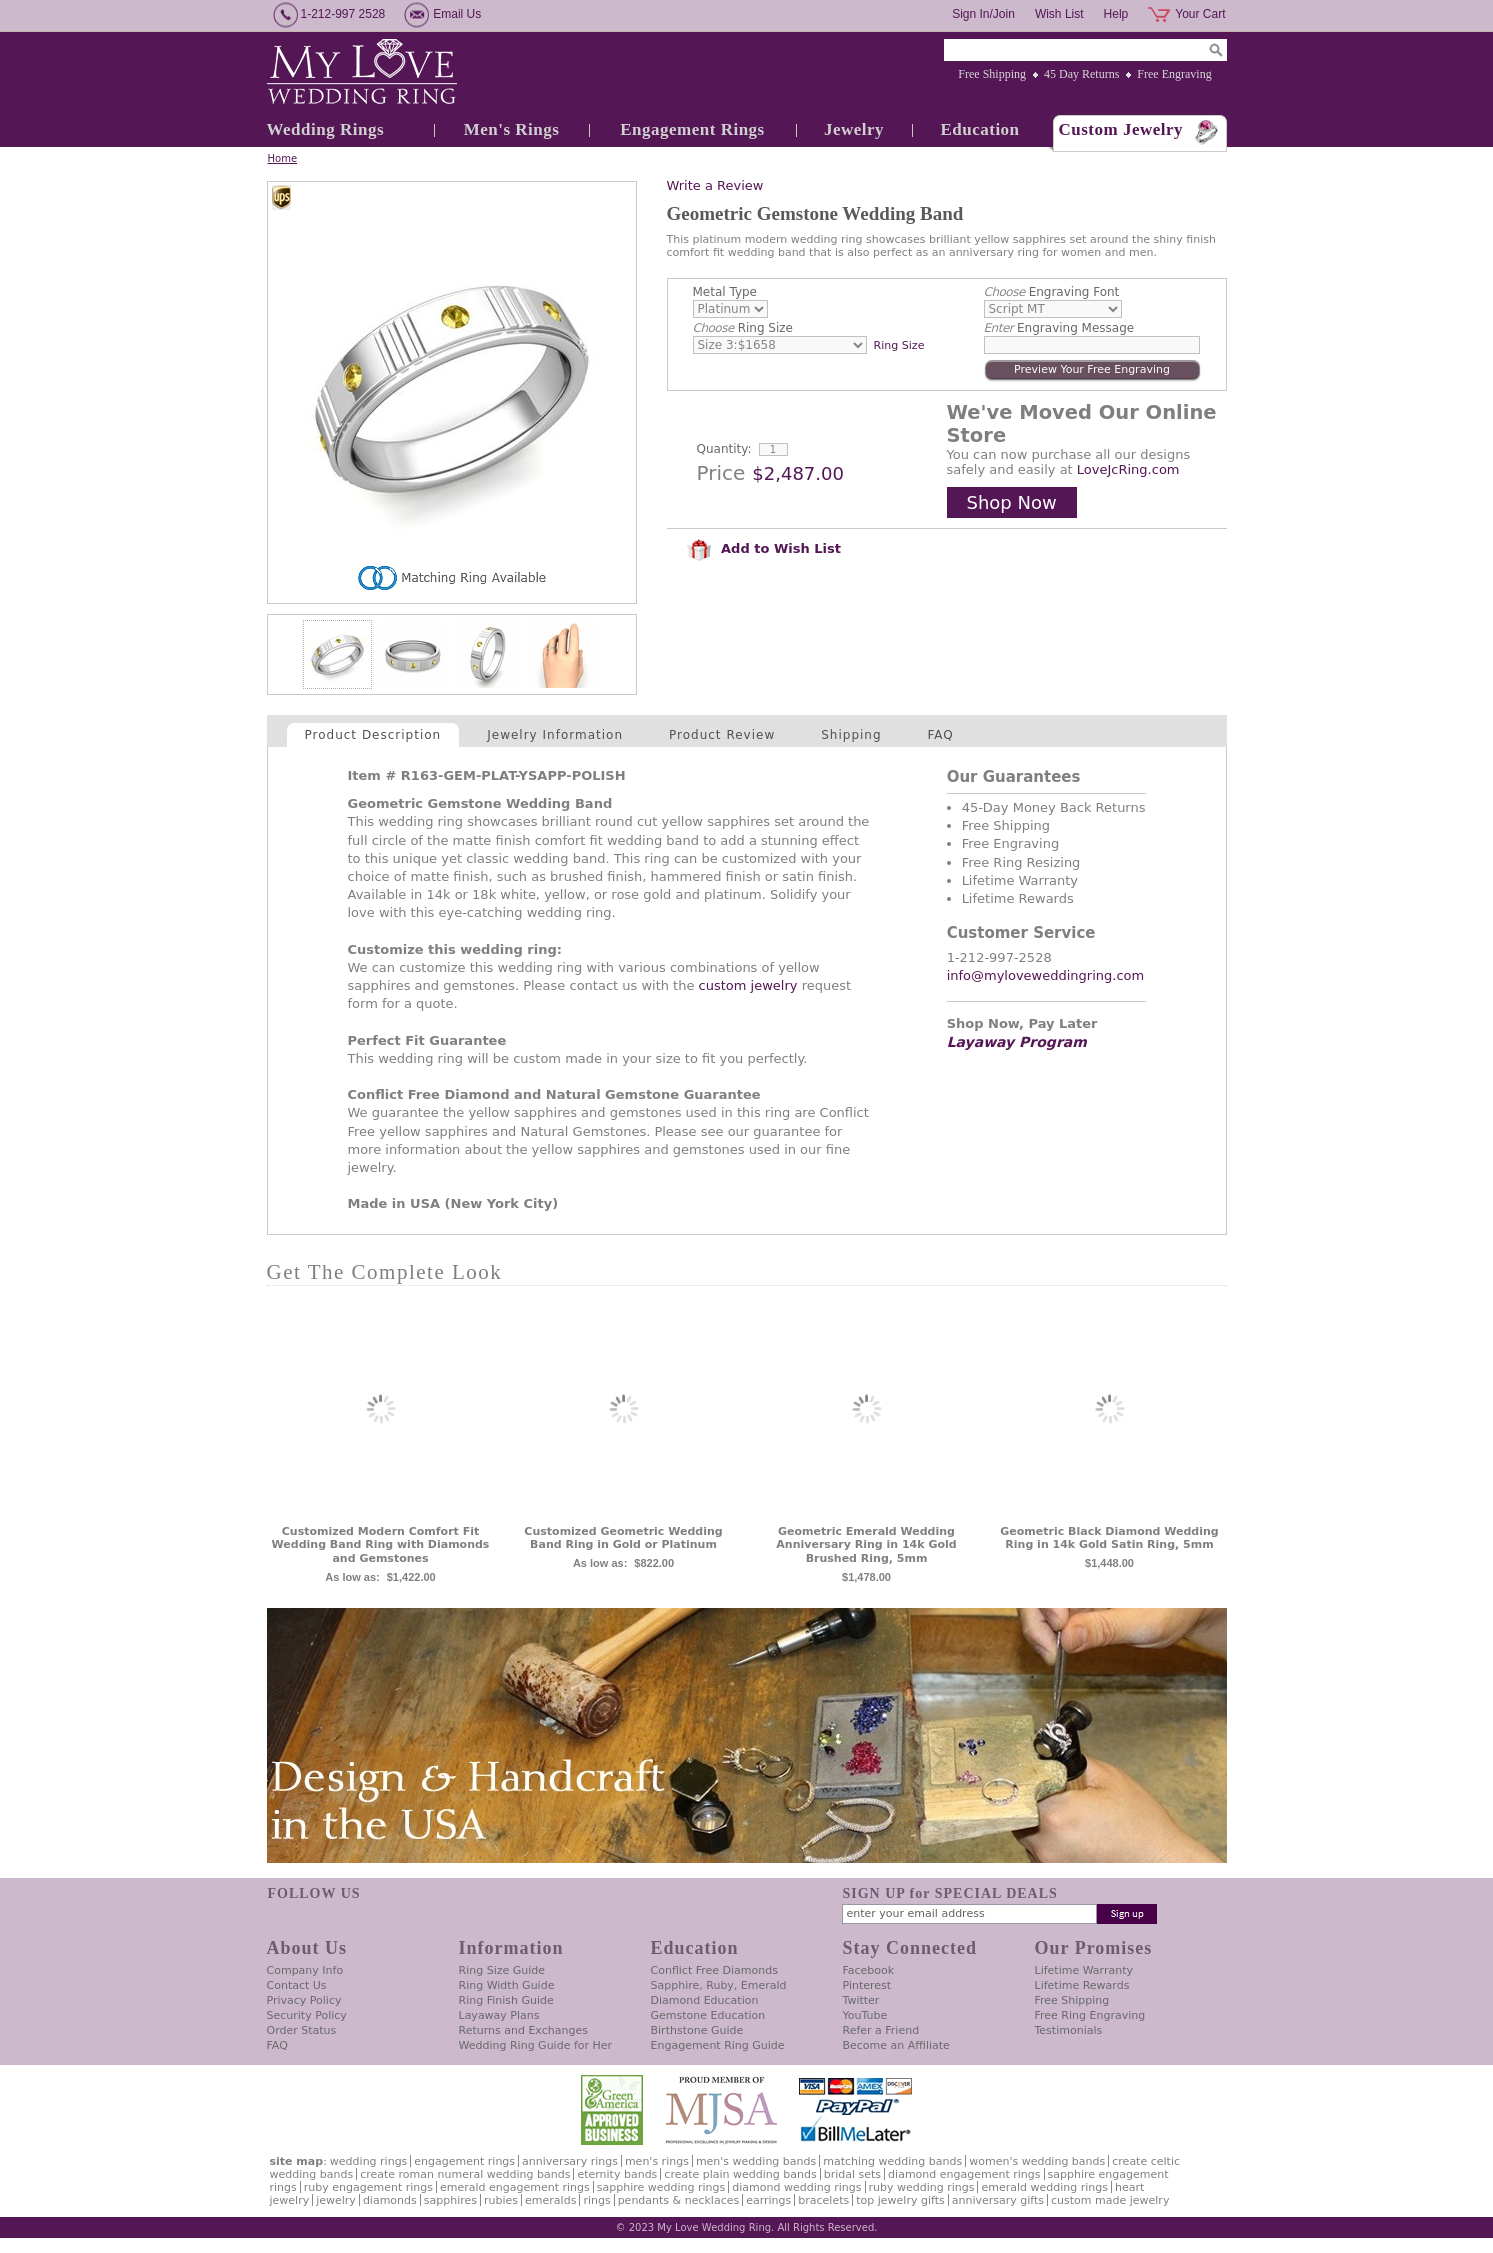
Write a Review (715, 185)
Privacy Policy (304, 2000)
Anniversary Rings (570, 2161)
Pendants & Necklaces (679, 2200)
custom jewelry (748, 985)
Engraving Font (1052, 292)
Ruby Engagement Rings (368, 2187)
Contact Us (297, 1985)
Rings (596, 2200)
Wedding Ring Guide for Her (536, 2045)
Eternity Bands (617, 2174)
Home (283, 158)
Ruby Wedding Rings (922, 2187)
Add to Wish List (764, 548)
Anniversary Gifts (998, 2200)
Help (1116, 14)
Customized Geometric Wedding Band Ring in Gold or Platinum (623, 1538)
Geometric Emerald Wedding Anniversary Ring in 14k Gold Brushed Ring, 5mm (866, 1545)
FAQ (941, 735)
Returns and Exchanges (523, 2030)
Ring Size (743, 328)
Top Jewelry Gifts (900, 2200)
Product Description (373, 735)
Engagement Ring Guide (718, 2045)
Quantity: (724, 449)
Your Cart (1200, 14)
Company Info (305, 1970)
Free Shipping (992, 74)
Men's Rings (512, 129)
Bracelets (823, 2200)
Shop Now (1012, 502)
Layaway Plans (499, 2015)
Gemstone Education (708, 2015)
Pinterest (867, 1985)
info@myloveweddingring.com (1046, 975)
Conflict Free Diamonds (714, 1970)
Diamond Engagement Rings (964, 2174)
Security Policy (307, 2015)
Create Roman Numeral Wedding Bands (465, 2174)
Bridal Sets (852, 2174)
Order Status (302, 2030)
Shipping (851, 735)
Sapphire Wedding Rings (661, 2187)
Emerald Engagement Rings (515, 2187)
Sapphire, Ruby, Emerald (719, 1985)
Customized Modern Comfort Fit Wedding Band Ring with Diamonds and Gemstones (381, 1545)
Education (979, 129)
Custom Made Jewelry (1110, 2200)
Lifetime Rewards (1082, 1985)
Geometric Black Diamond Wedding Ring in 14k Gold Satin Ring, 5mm (1109, 1538)
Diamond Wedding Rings (796, 2187)
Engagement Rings (692, 129)
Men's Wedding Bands (756, 2161)
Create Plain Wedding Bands (740, 2174)
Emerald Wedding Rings (1044, 2187)
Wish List (1059, 14)
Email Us (457, 14)
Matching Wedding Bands (892, 2161)
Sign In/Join (983, 14)
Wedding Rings (326, 129)
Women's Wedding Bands (1037, 2161)
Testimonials (1069, 2030)
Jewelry (854, 129)
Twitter (861, 2000)
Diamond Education (705, 2000)
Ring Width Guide (507, 1985)
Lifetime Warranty (1084, 1970)
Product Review (722, 735)
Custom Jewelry (1121, 129)
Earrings (768, 2200)
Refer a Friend (881, 2030)
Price (721, 473)
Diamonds (390, 2200)
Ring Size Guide (502, 1970)
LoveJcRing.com (1128, 469)
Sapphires (450, 2200)
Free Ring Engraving (1090, 2015)
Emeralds (550, 2200)
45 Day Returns (1081, 74)
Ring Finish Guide (506, 2000)
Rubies (501, 2200)
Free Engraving (1174, 74)
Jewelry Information (555, 735)
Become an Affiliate (896, 2045)
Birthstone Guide (697, 2030)
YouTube (865, 2015)
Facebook (869, 1970)
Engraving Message (1059, 328)
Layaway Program (1017, 1042)
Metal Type (725, 292)
